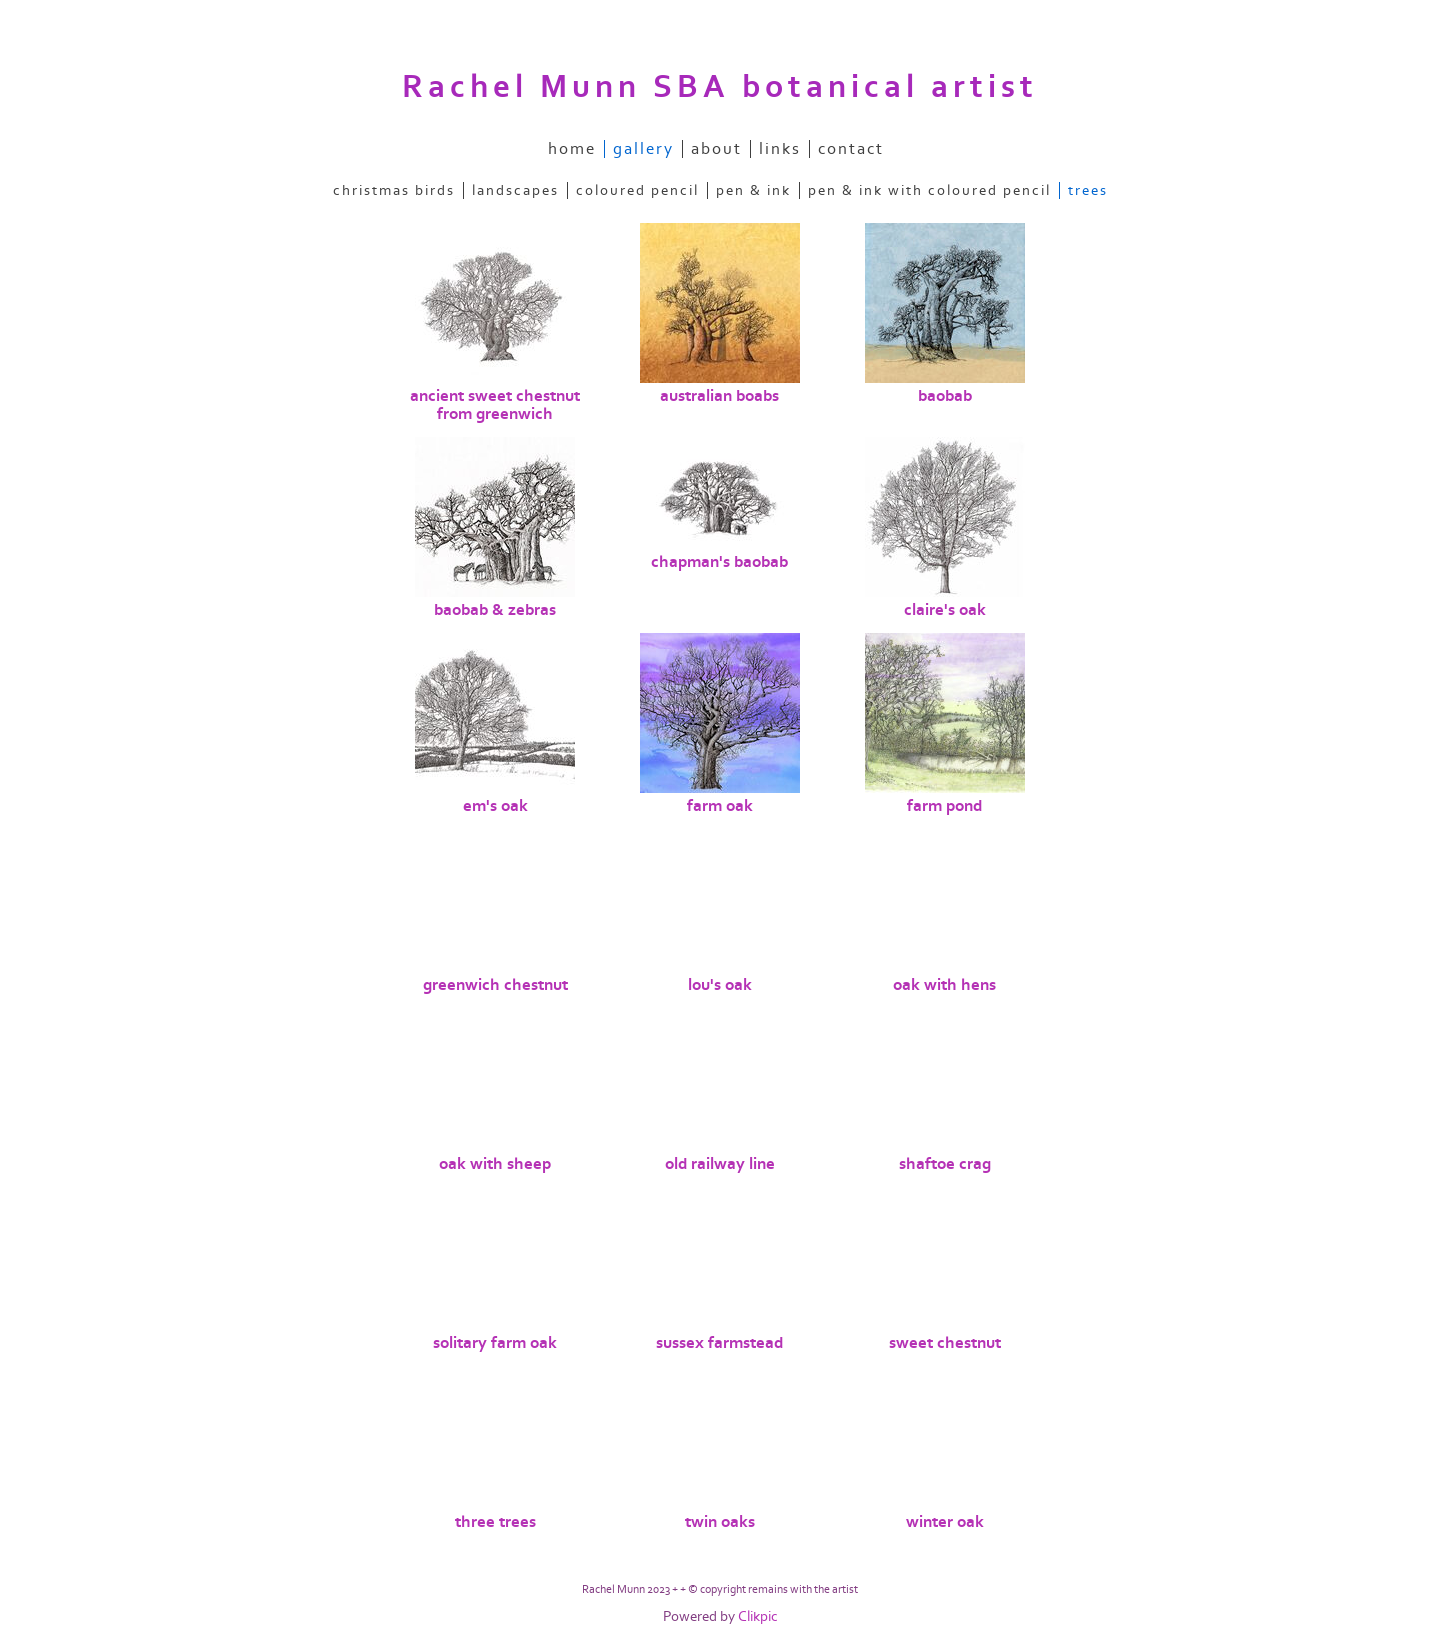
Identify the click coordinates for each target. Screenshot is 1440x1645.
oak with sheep (495, 1164)
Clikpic (758, 1616)
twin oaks (720, 1522)
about (716, 149)
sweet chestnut (945, 1343)
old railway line (720, 1164)
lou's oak (720, 985)
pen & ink (753, 190)
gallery (643, 149)
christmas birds (394, 190)
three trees (495, 1522)
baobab (945, 396)
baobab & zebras (495, 610)
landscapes (515, 190)
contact (851, 149)
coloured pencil (637, 190)
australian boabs (719, 396)
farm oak (720, 806)
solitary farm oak (495, 1343)
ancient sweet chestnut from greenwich (495, 405)
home (572, 149)
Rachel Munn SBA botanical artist (720, 87)
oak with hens (944, 985)
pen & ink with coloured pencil (929, 190)
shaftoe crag (945, 1164)
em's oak (495, 806)
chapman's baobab (719, 562)
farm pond (944, 806)
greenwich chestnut (495, 985)
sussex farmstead (719, 1343)
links (780, 149)
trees (1088, 190)
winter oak (945, 1522)
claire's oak (945, 610)
